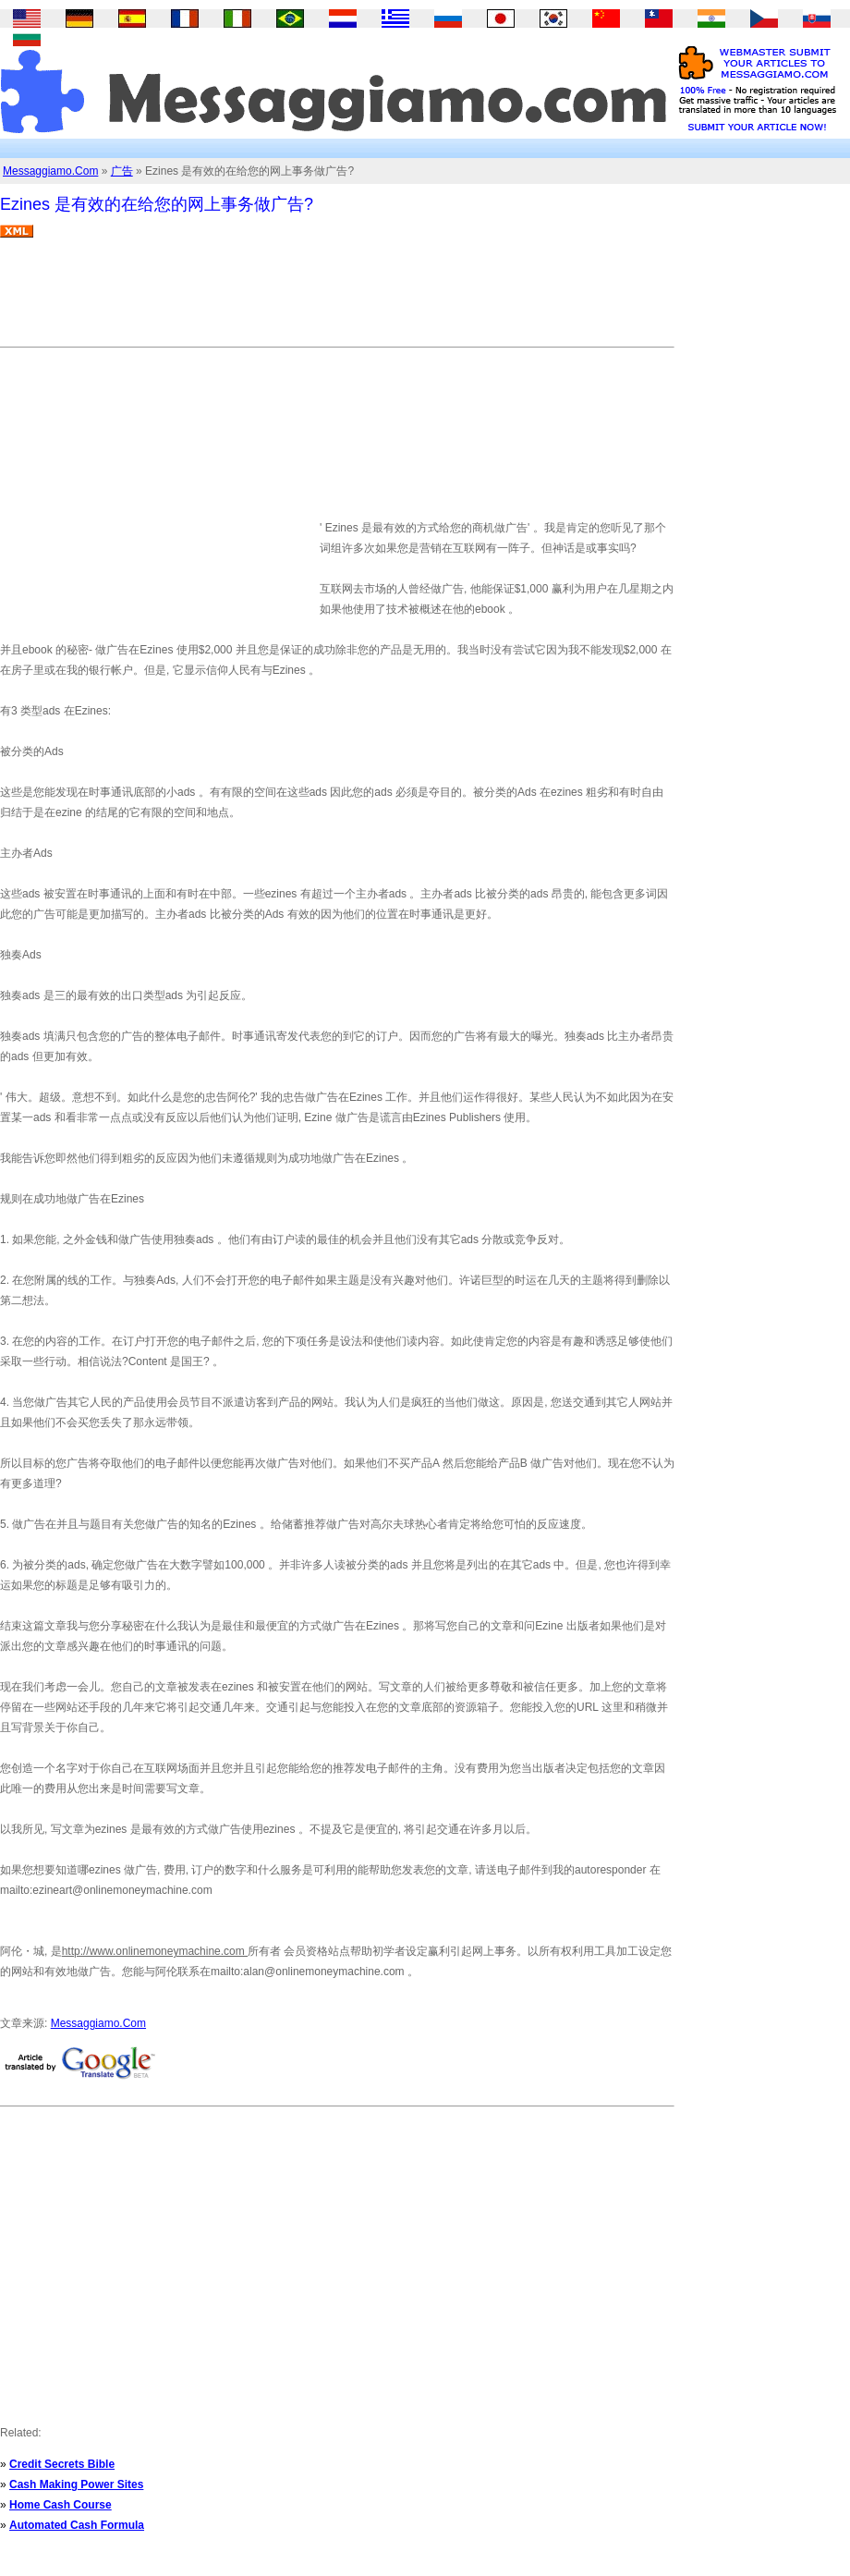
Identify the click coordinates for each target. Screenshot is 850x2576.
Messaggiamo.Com (50, 171)
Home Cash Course (60, 2504)
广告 (122, 171)
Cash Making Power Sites (76, 2484)
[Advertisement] (336, 299)
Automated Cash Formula (76, 2525)
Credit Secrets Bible (62, 2464)
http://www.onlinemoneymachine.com (155, 1951)
